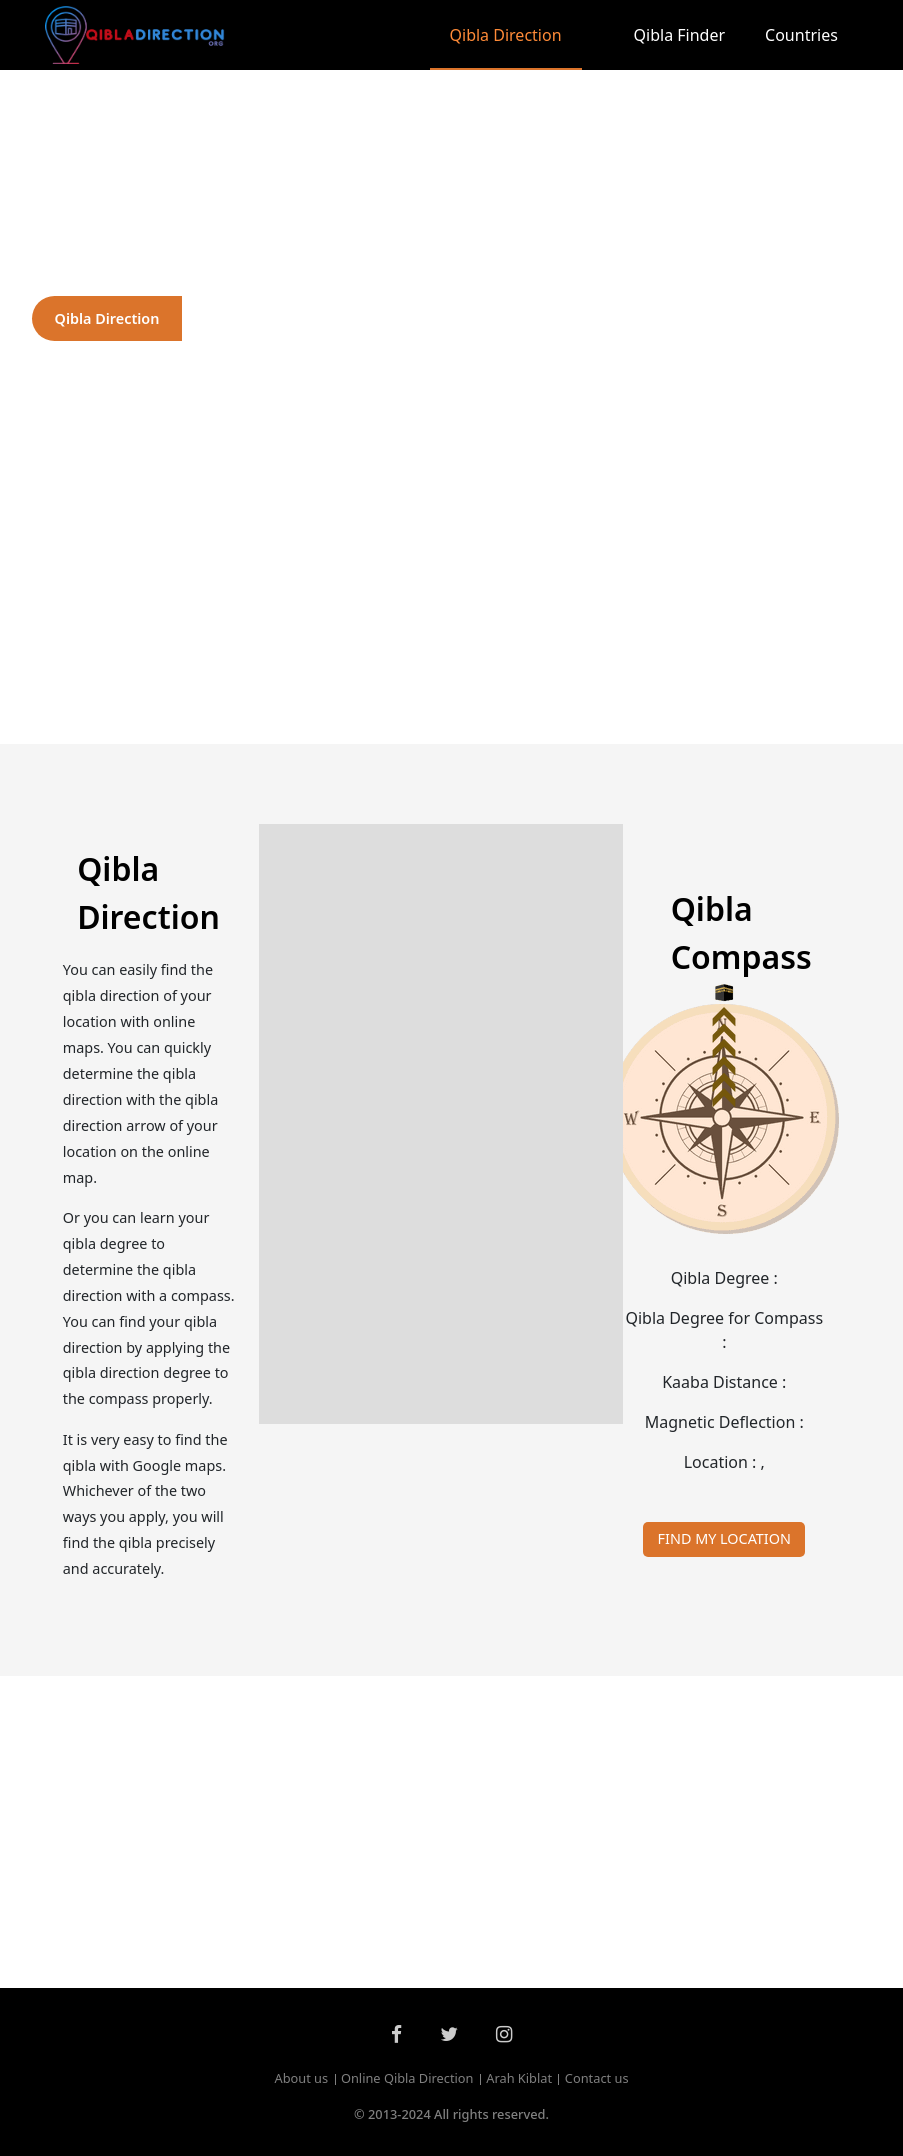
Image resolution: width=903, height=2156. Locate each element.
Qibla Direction (506, 35)
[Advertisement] (452, 588)
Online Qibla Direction (407, 2078)
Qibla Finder (680, 35)
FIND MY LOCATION (724, 1538)
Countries (801, 35)
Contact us (597, 2078)
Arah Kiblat (519, 2078)
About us (301, 2078)
